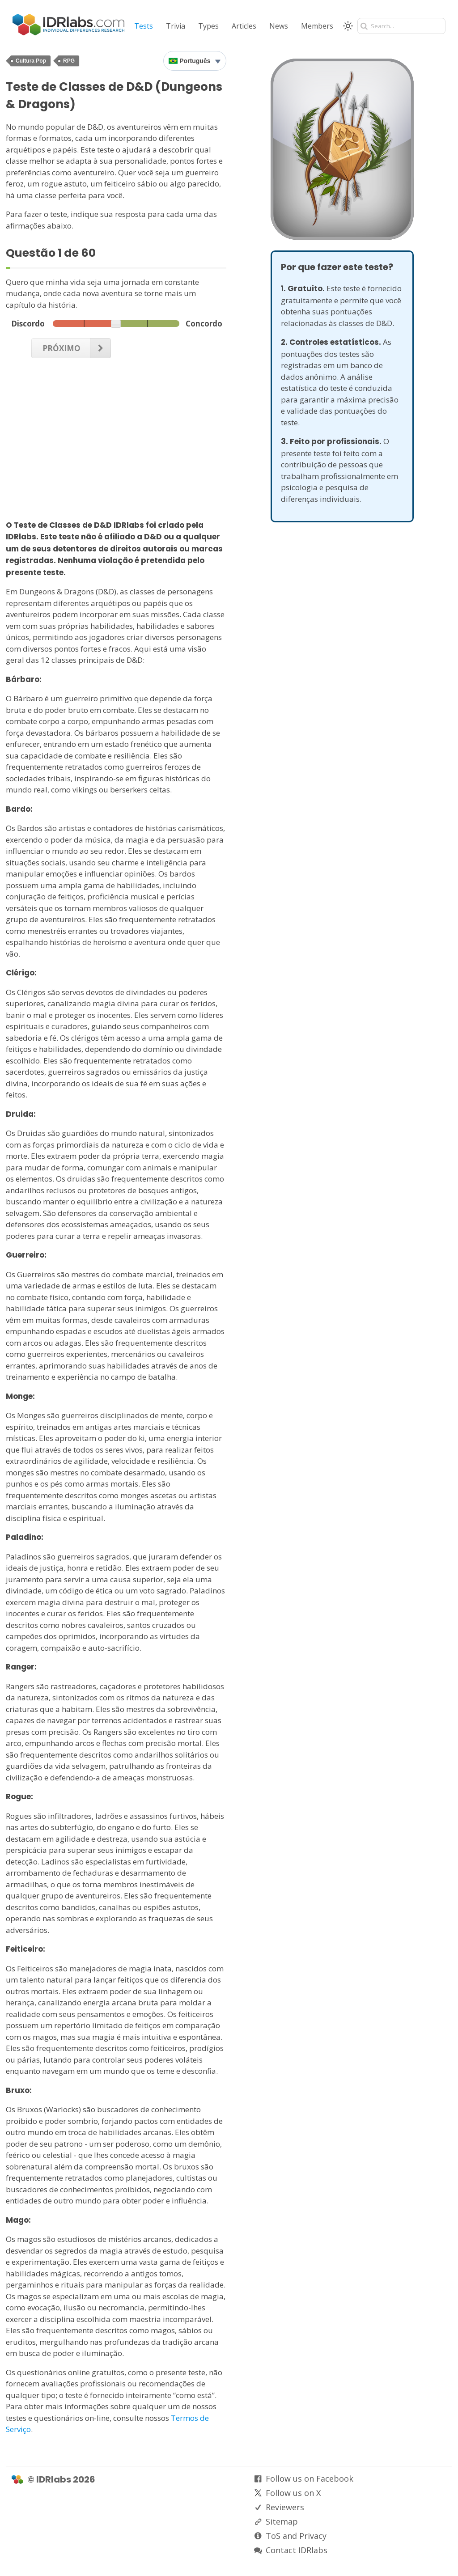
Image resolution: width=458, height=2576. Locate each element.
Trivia (175, 26)
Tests (143, 26)
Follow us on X (293, 2492)
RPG (69, 61)
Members (317, 26)
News (278, 26)
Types (208, 26)
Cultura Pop (31, 61)
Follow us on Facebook (309, 2478)
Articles (244, 26)
